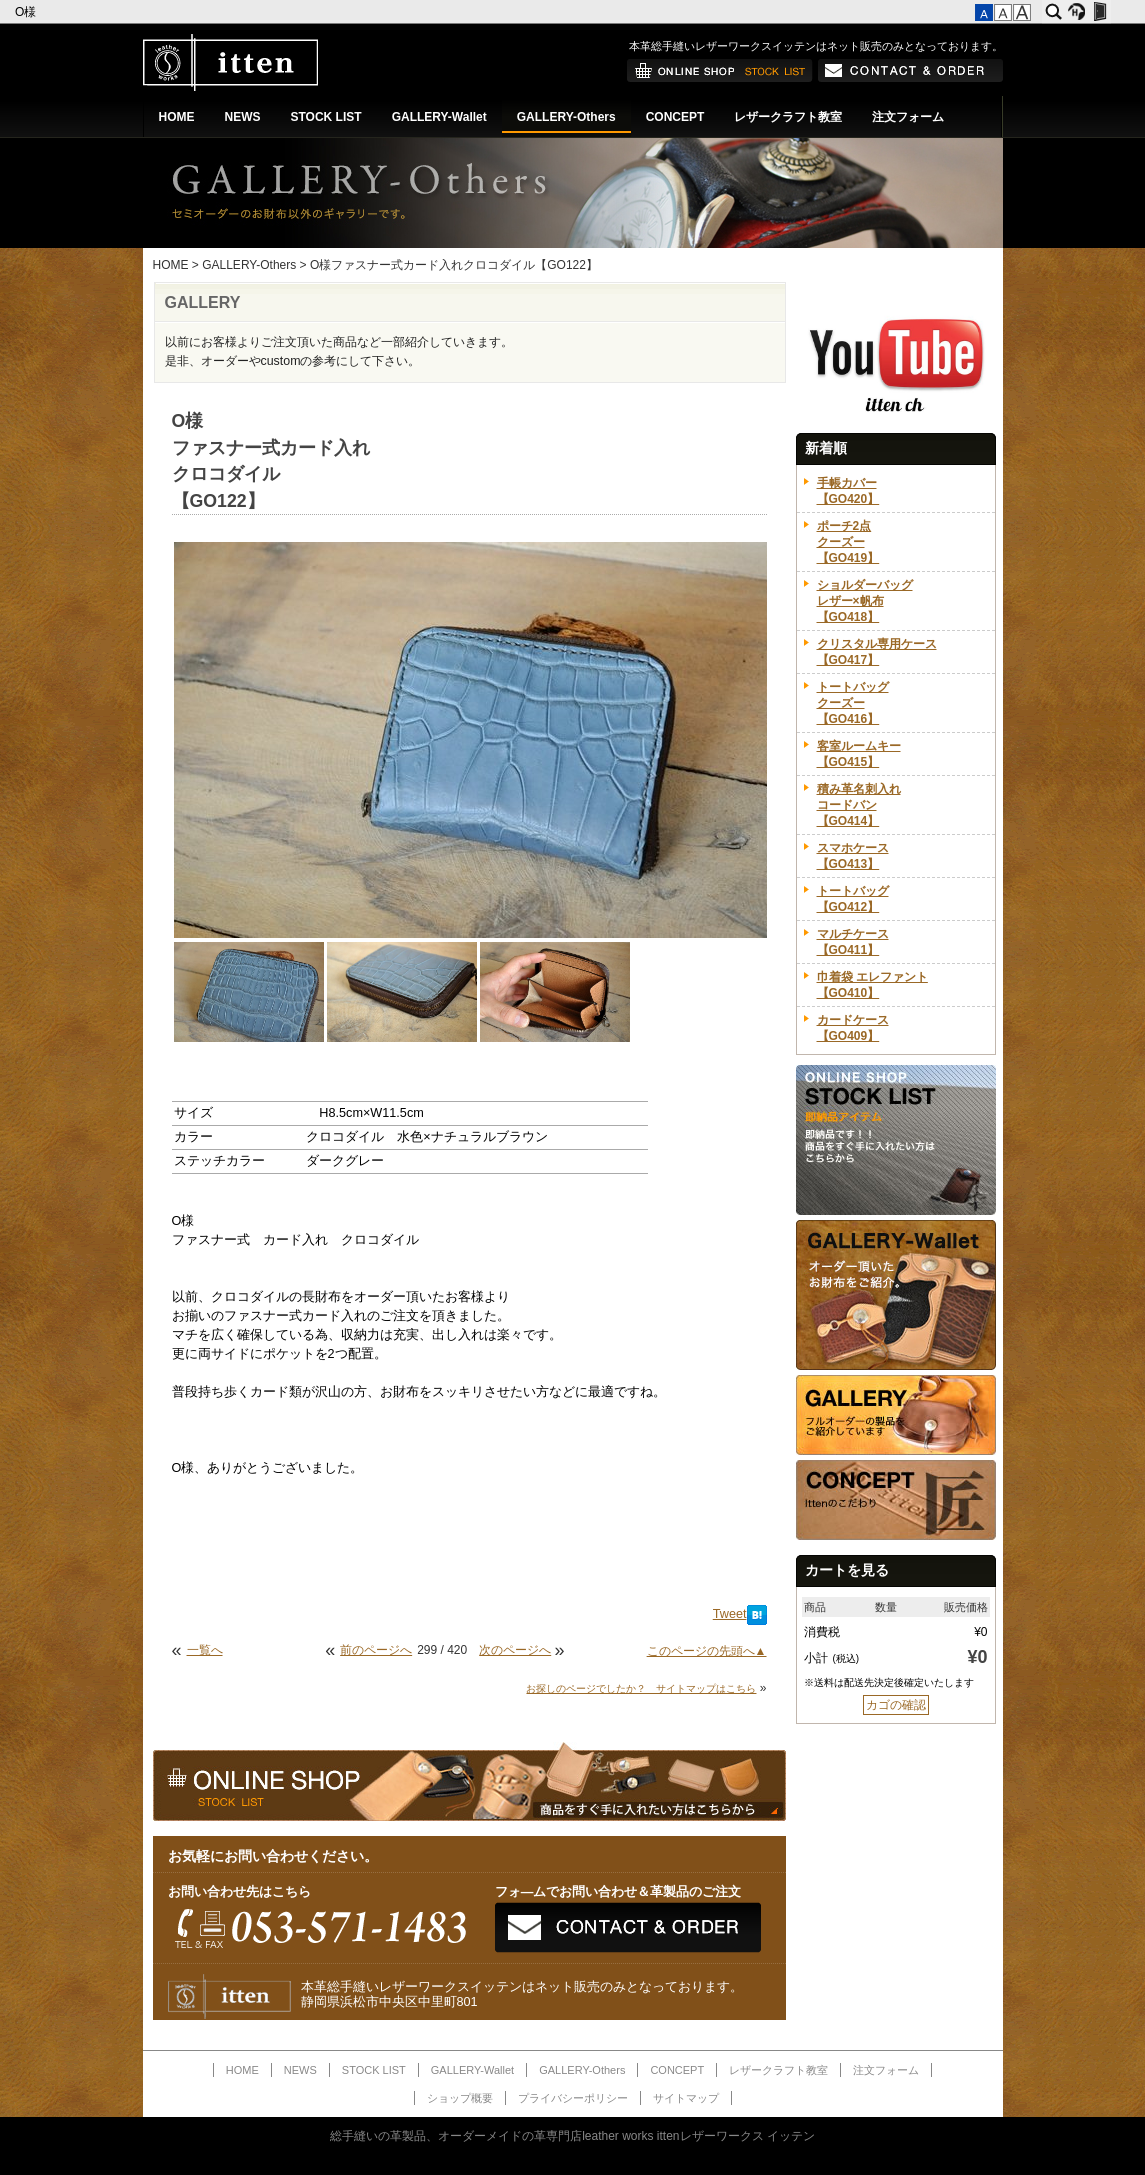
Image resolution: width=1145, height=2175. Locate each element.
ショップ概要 (460, 2098)
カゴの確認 (896, 1705)
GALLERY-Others (566, 117)
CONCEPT (675, 117)
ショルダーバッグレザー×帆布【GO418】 (865, 601)
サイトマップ (686, 2098)
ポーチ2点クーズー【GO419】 (848, 542)
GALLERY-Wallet (439, 117)
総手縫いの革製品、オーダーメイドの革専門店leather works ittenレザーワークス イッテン (572, 2136)
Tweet (730, 1614)
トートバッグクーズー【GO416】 (853, 703)
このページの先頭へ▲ (707, 1651)
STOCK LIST (326, 117)
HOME (177, 117)
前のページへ (376, 1650)
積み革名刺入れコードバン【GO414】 (859, 805)
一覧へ (205, 1650)
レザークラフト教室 (788, 117)
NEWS (243, 117)
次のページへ (515, 1650)
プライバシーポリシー (573, 2098)
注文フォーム (908, 117)
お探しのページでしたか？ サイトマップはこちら (641, 1688)
